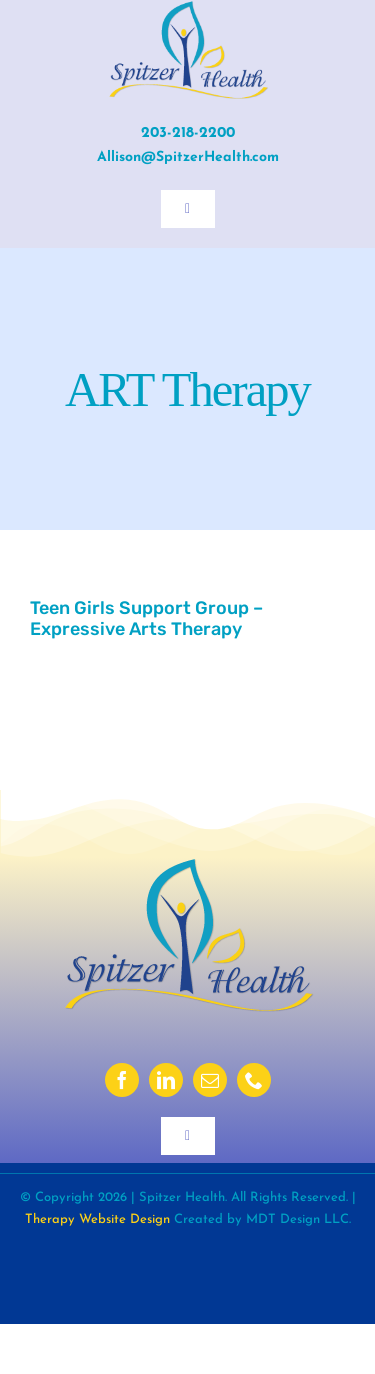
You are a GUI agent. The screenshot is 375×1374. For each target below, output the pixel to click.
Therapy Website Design (97, 1219)
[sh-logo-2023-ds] (188, 865)
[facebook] (122, 1080)
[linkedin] (166, 1080)
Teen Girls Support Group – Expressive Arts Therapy (146, 618)
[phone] (254, 1080)
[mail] (210, 1080)
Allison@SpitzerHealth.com (188, 157)
